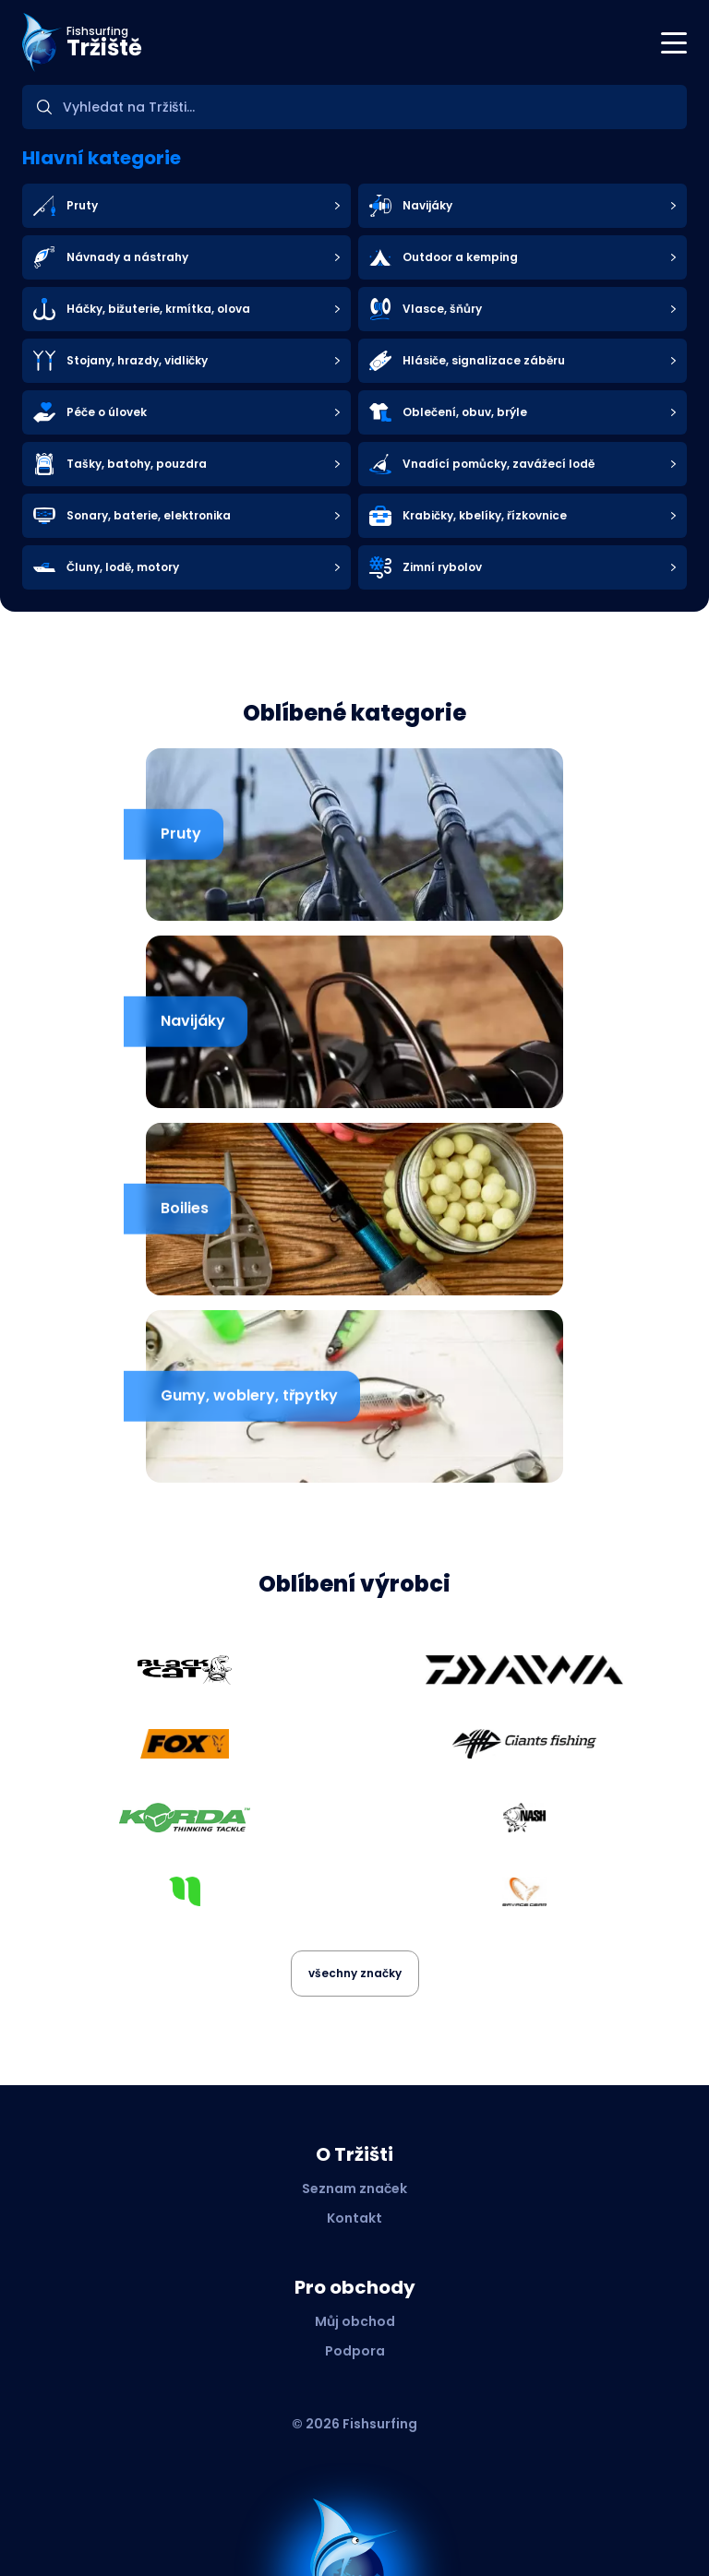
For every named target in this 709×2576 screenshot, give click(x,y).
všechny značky (355, 1973)
